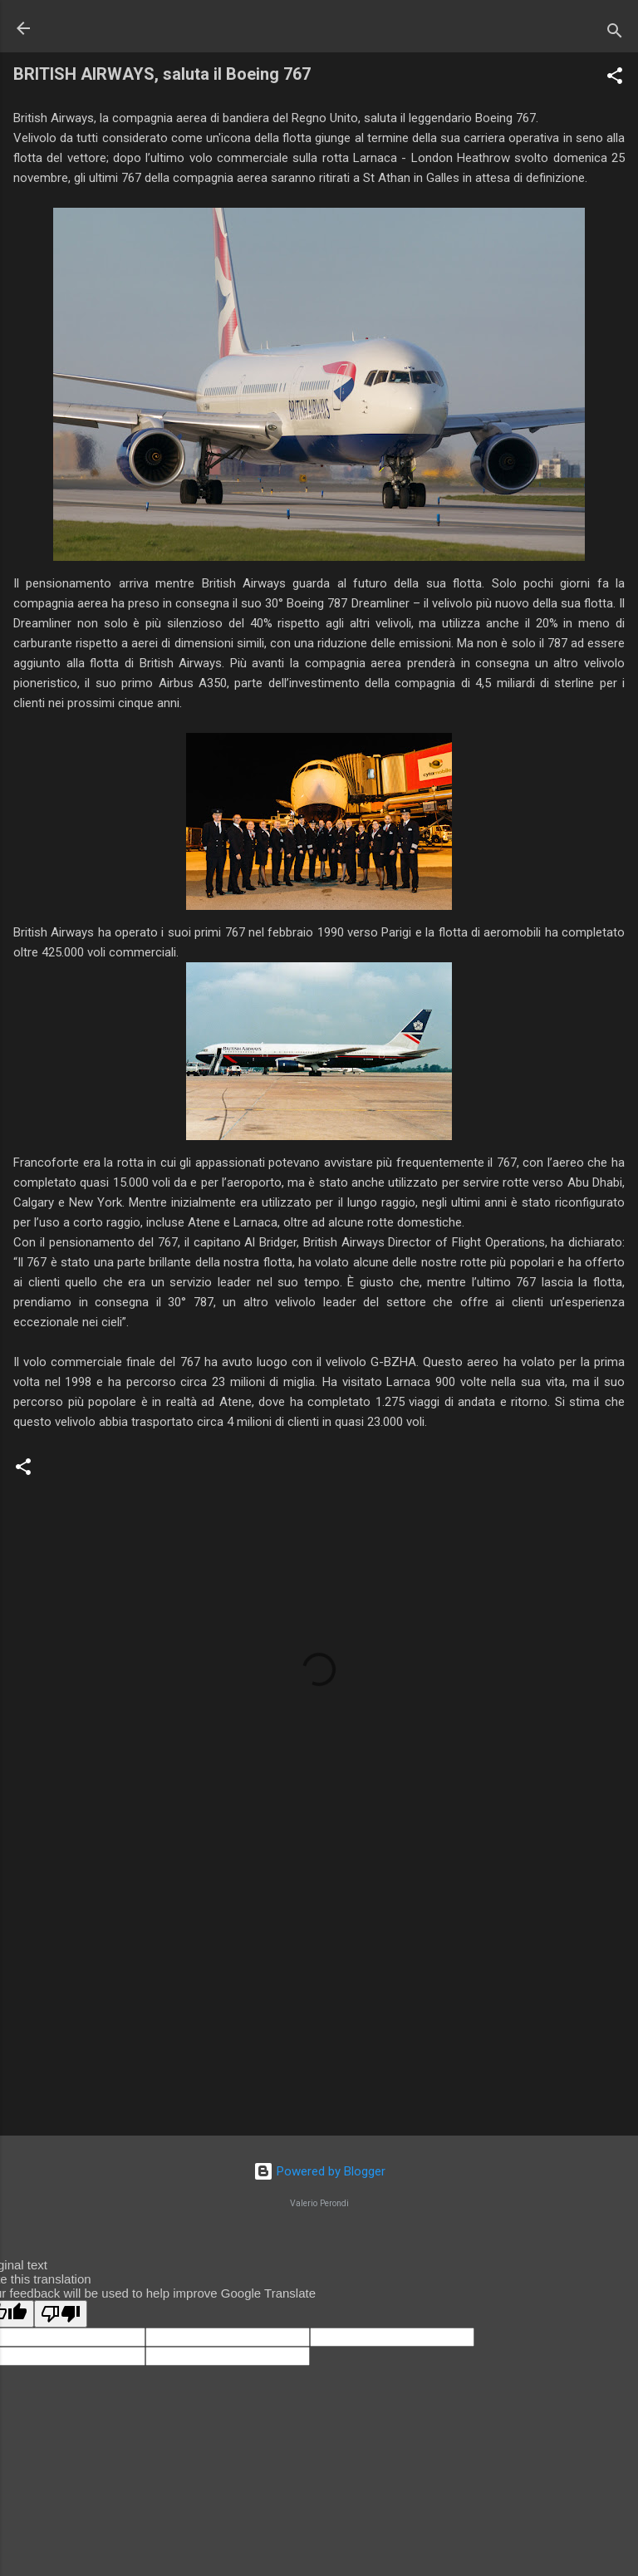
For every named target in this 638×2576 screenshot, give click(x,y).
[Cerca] (615, 33)
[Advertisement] (319, 1992)
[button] (615, 78)
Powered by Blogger (319, 2171)
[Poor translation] (60, 2314)
